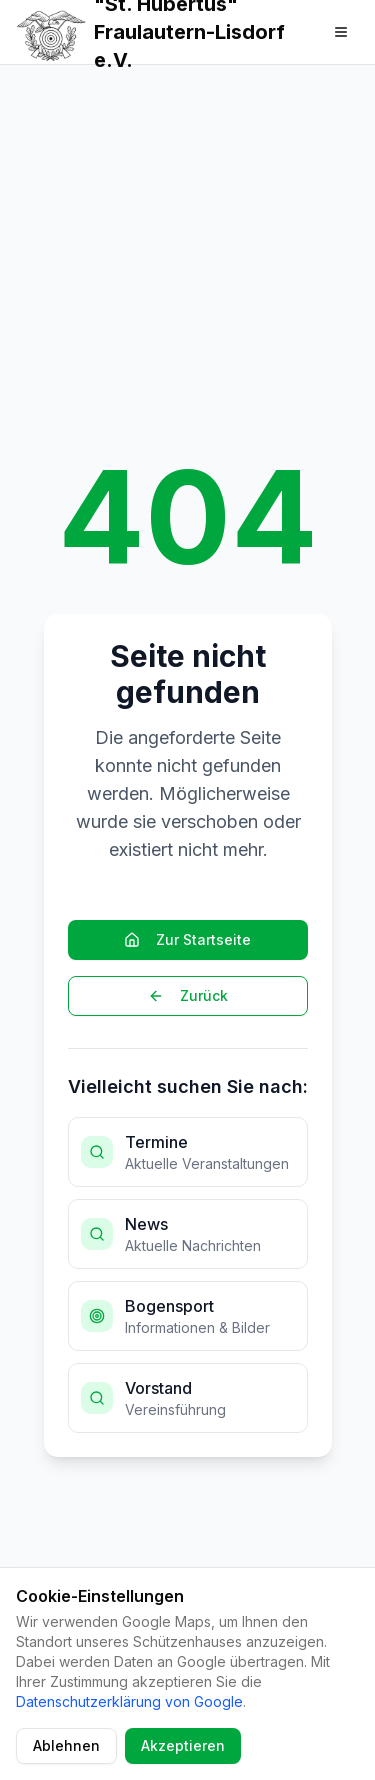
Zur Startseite (187, 939)
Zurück (188, 995)
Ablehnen (66, 1745)
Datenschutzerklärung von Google (129, 1701)
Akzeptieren (183, 1745)
